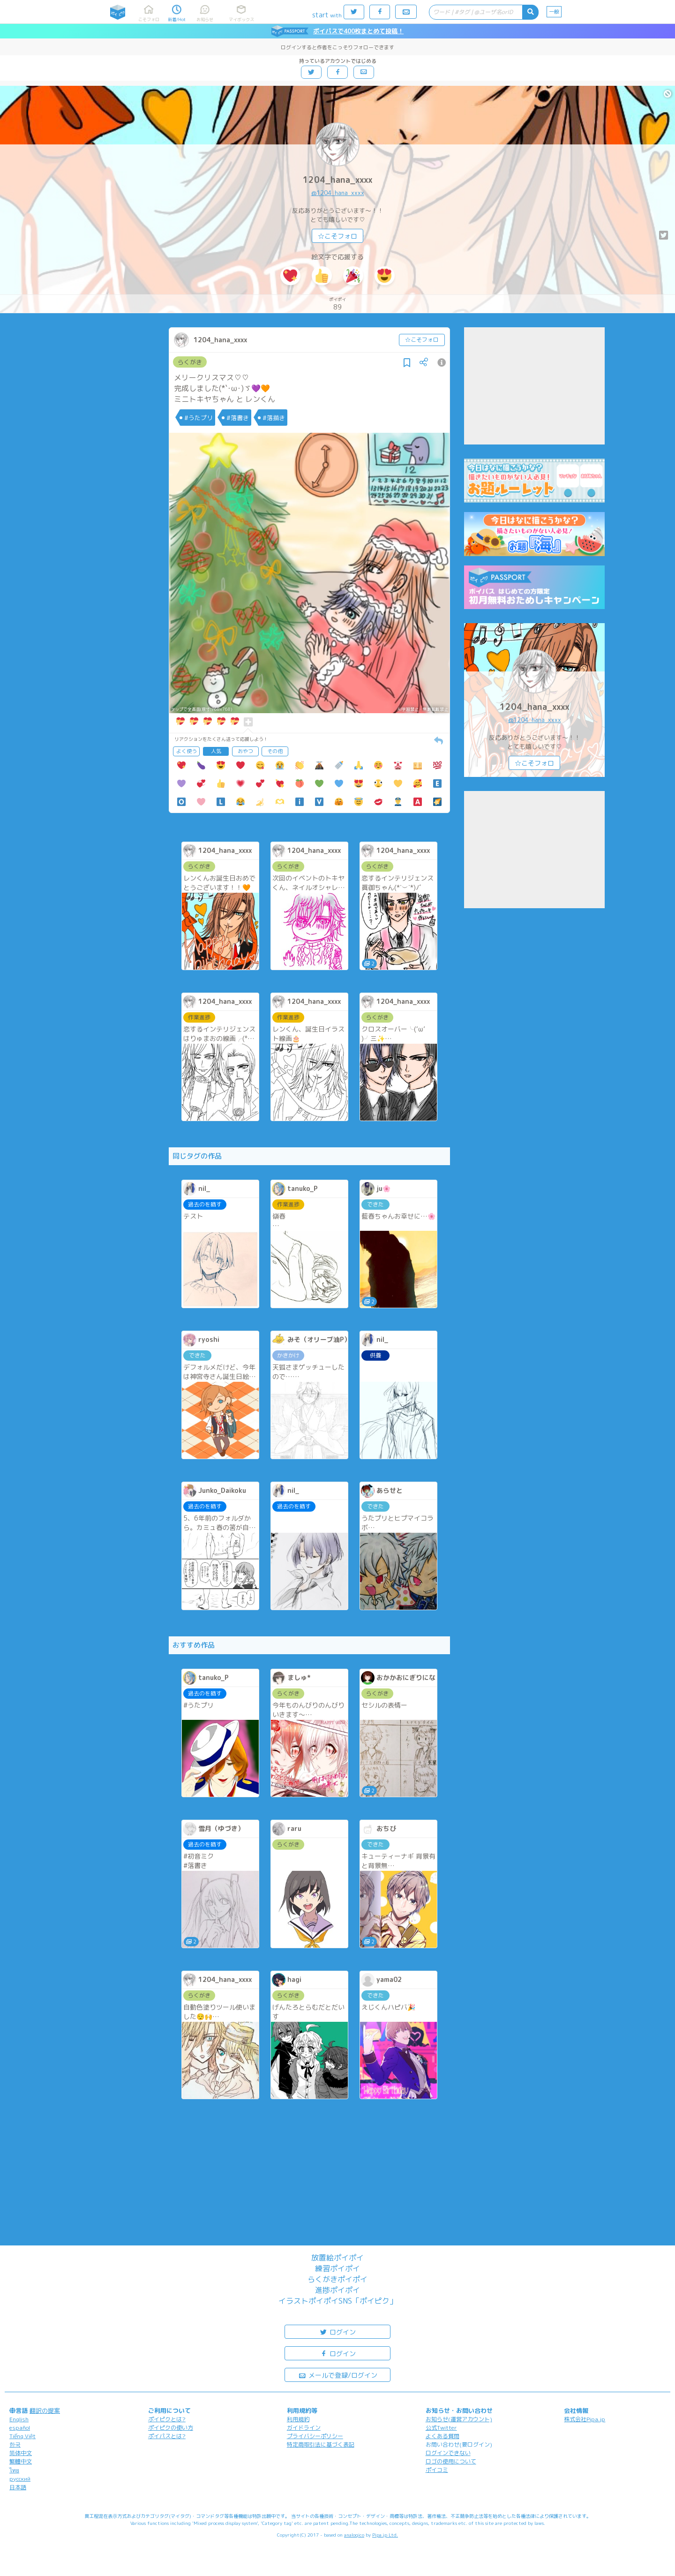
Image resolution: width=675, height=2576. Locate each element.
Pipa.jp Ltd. (385, 2534)
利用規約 (298, 2419)
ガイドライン (304, 2428)
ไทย (14, 2470)
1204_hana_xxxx (337, 180)
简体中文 (20, 2453)
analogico (354, 2534)
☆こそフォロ (337, 236)
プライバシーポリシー (315, 2436)
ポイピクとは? (167, 2419)
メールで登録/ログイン (337, 2374)
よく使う (186, 751)
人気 (216, 751)
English (19, 2419)
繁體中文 (20, 2461)
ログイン (337, 2331)
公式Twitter (441, 2428)
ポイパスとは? (167, 2436)
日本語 (17, 2487)
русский (19, 2479)
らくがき (190, 362)
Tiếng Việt (22, 2436)
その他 (275, 751)
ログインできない (448, 2453)
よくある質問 (442, 2436)
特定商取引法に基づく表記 (320, 2444)
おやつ (245, 751)
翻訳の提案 (45, 2410)
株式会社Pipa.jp (584, 2419)
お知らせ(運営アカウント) (459, 2419)
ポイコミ (437, 2470)
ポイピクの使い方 (170, 2428)
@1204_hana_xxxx (337, 192)
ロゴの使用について (451, 2461)
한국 (15, 2444)
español (19, 2428)
